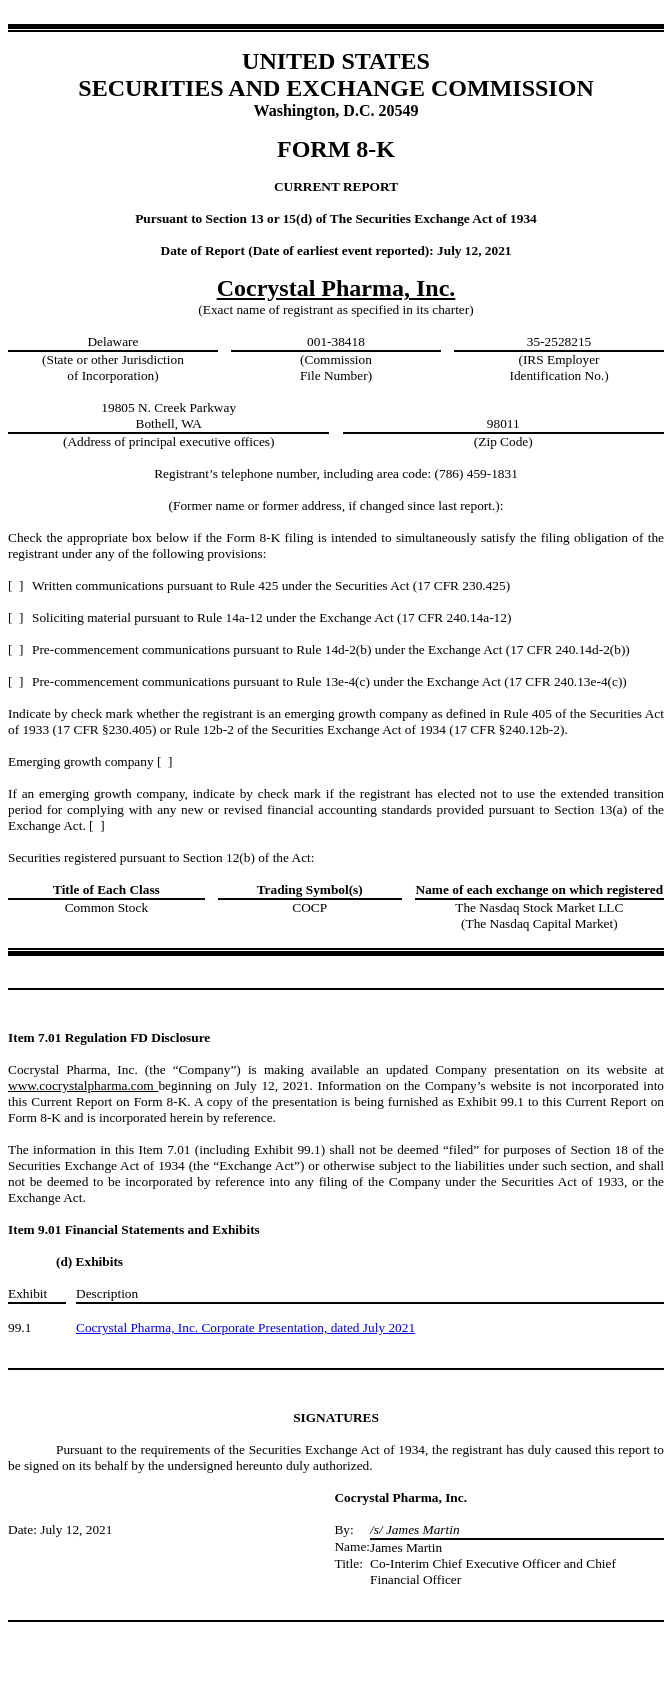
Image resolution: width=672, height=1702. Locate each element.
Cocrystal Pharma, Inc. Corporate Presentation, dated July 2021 (245, 1327)
